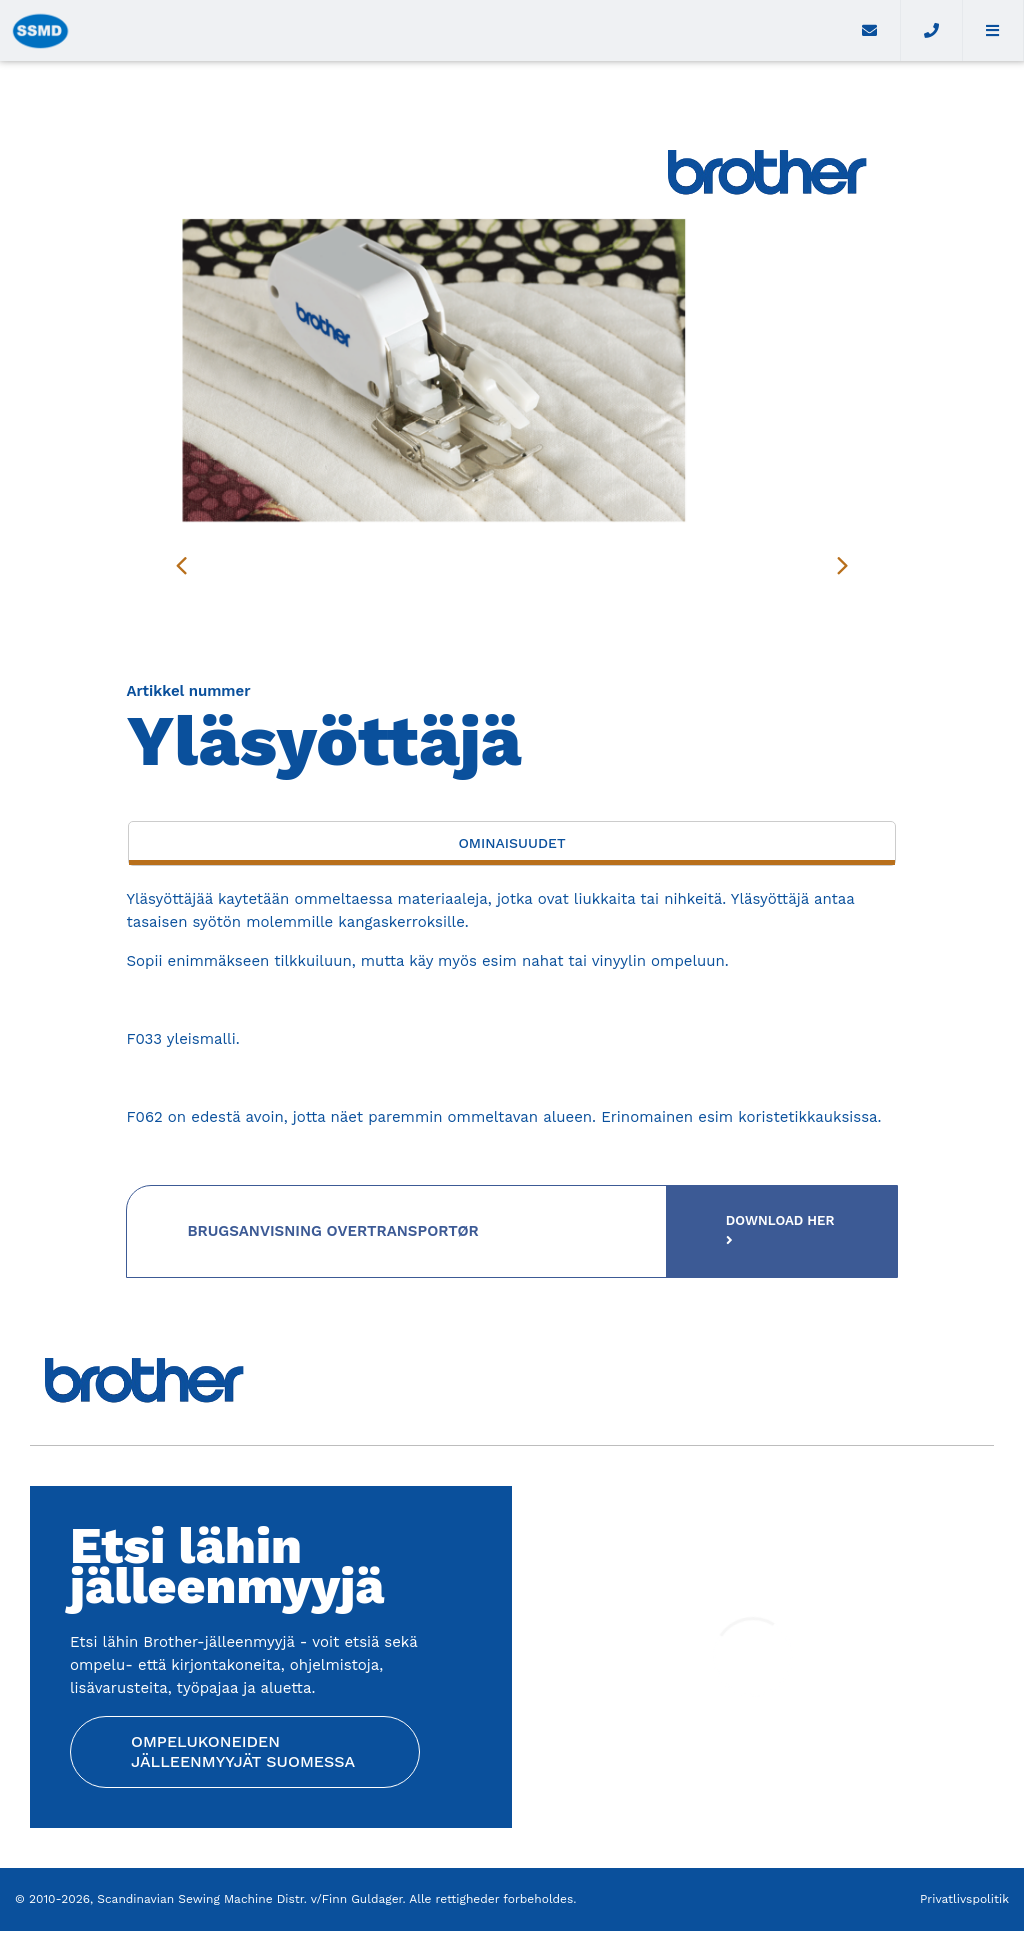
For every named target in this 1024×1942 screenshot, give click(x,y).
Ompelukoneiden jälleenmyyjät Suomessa (243, 1760)
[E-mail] (870, 30)
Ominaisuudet (511, 843)
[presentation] (181, 565)
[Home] (420, 30)
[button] (993, 30)
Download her (770, 1233)
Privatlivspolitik (964, 1910)
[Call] (931, 30)
